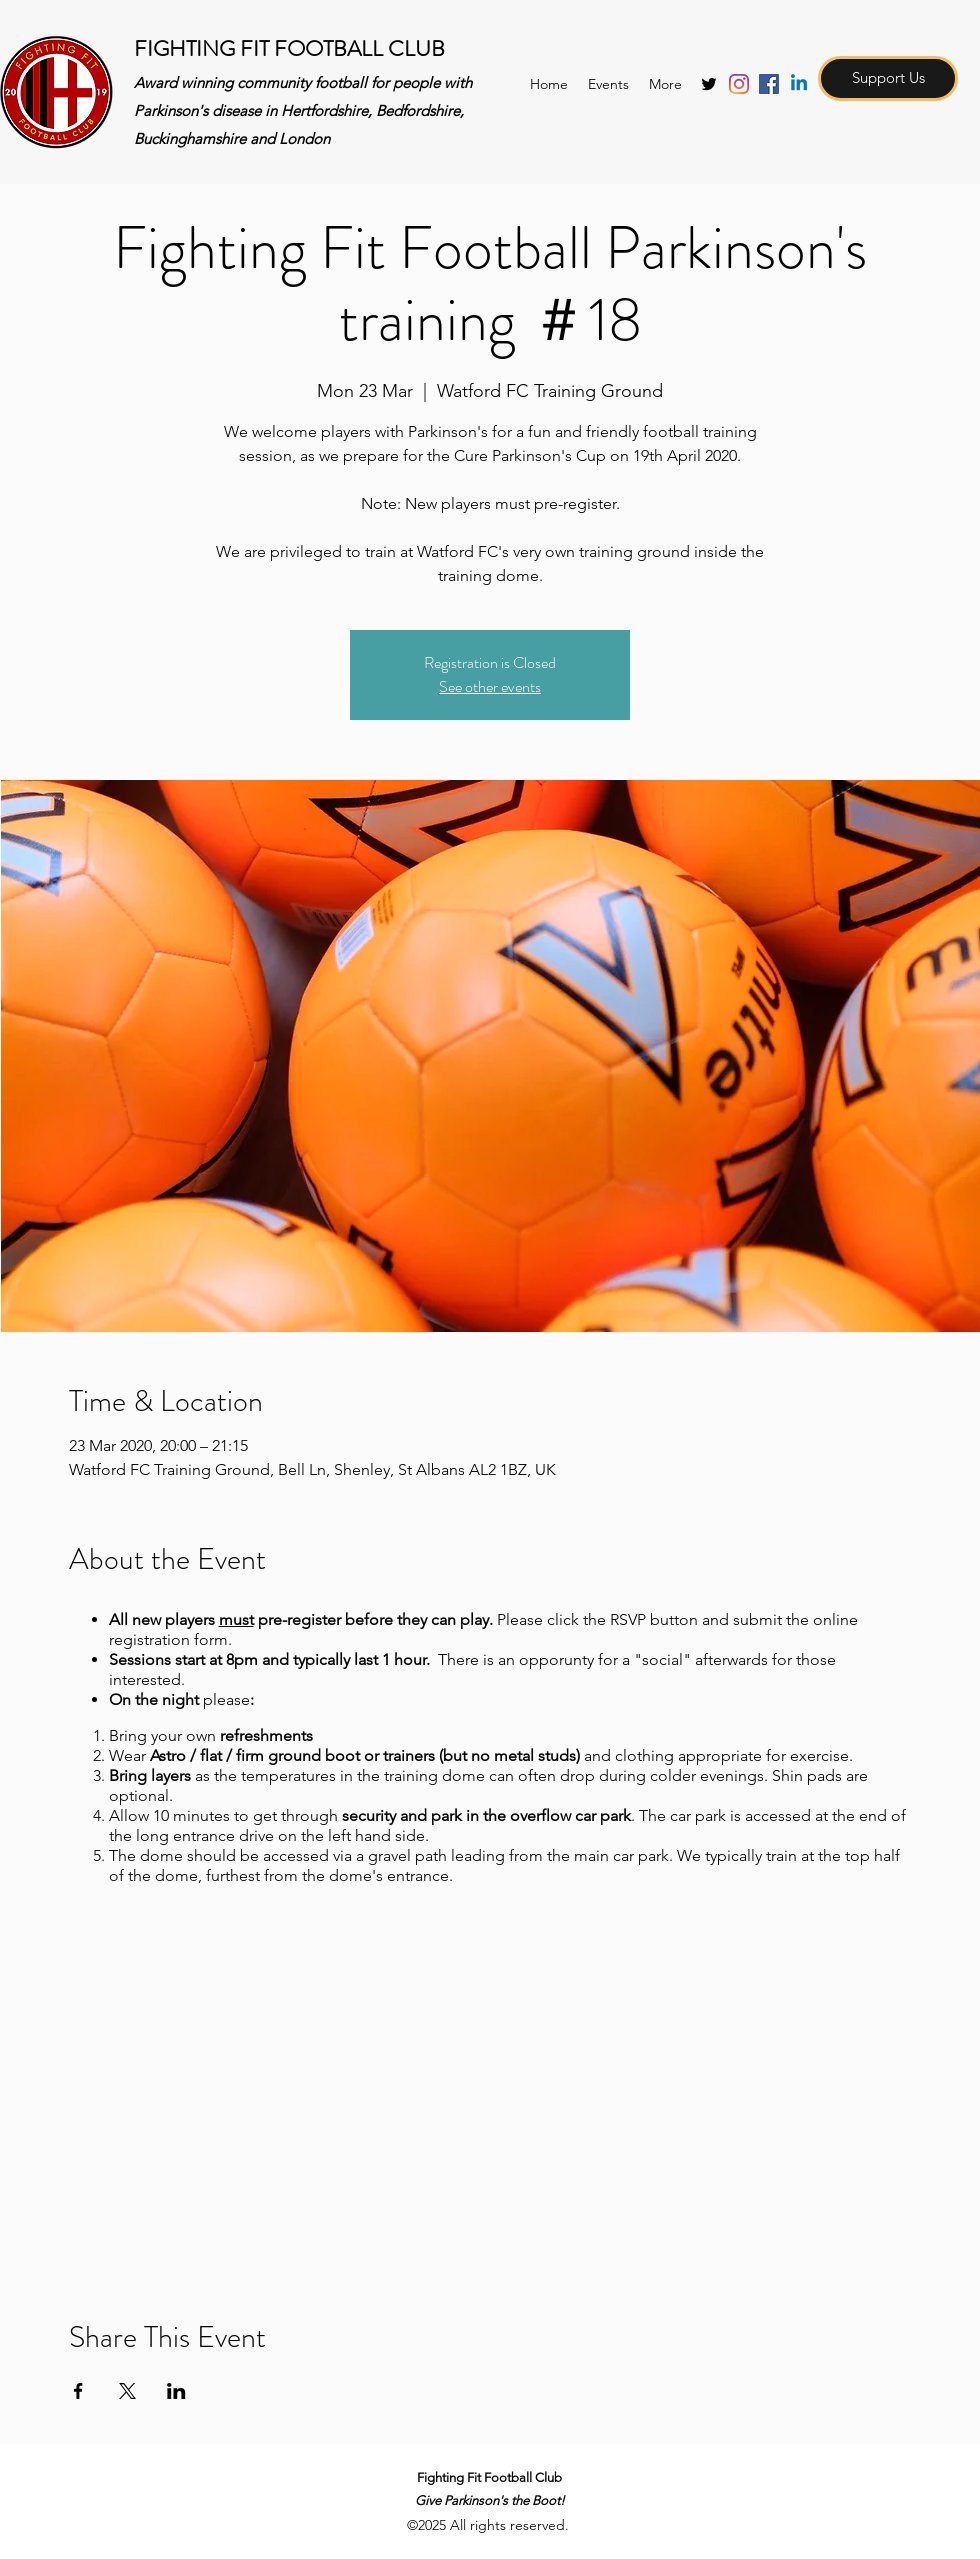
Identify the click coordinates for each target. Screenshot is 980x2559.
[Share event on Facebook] (78, 2391)
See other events (490, 686)
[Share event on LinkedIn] (176, 2391)
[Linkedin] (799, 84)
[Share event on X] (127, 2391)
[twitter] (709, 84)
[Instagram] (739, 84)
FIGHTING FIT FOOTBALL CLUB (289, 48)
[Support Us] (888, 78)
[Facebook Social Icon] (769, 84)
